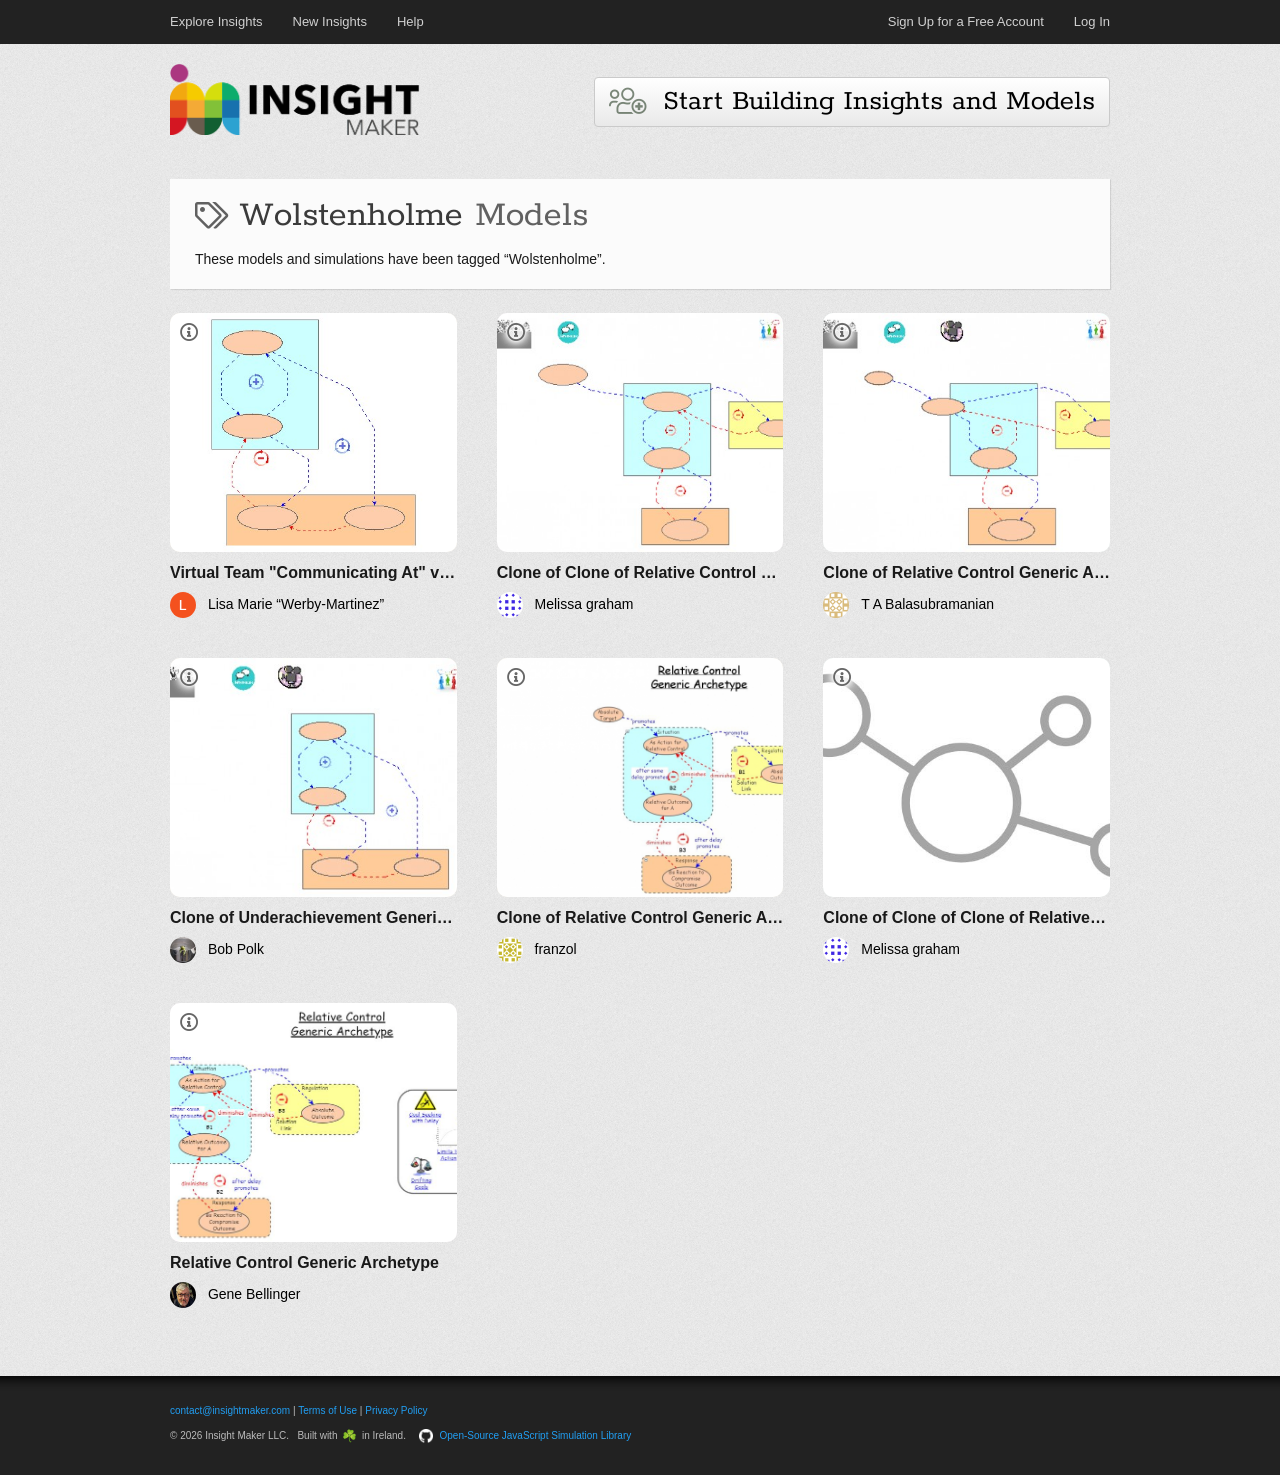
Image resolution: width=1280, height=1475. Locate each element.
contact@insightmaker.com (230, 1410)
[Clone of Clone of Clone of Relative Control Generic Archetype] (966, 810)
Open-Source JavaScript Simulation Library (536, 1435)
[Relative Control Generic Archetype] (313, 1155)
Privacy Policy (396, 1410)
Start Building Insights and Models (852, 101)
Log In (1092, 21)
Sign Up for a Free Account (966, 21)
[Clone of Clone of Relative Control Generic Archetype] (640, 465)
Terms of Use (327, 1410)
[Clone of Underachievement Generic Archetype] (313, 810)
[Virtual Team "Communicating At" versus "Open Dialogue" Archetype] (313, 465)
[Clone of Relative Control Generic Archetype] (966, 465)
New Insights (330, 21)
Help (410, 21)
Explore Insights (216, 21)
